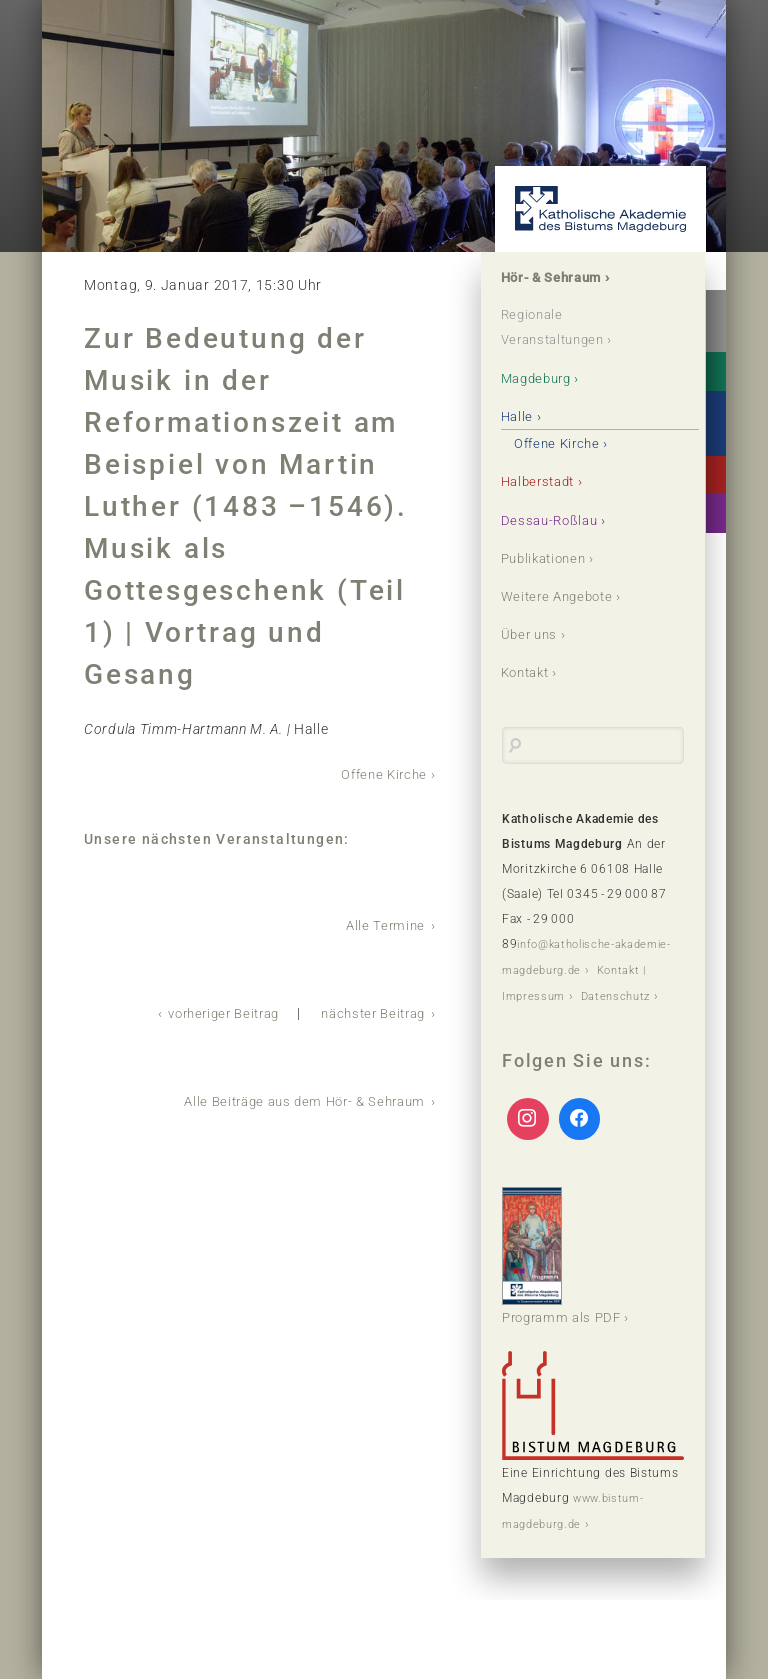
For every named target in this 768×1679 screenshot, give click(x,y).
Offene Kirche (381, 774)
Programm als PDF (566, 1275)
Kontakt (529, 671)
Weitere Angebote (562, 595)
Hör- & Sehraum (557, 278)
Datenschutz (539, 1017)
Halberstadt (543, 481)
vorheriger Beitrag (207, 1011)
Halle (519, 416)
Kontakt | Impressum (564, 992)
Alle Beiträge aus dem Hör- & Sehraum (295, 1098)
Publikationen (549, 557)
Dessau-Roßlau (553, 519)
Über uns (532, 633)
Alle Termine (384, 924)
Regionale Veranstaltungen (559, 328)
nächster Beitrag (368, 1011)
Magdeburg (541, 378)
